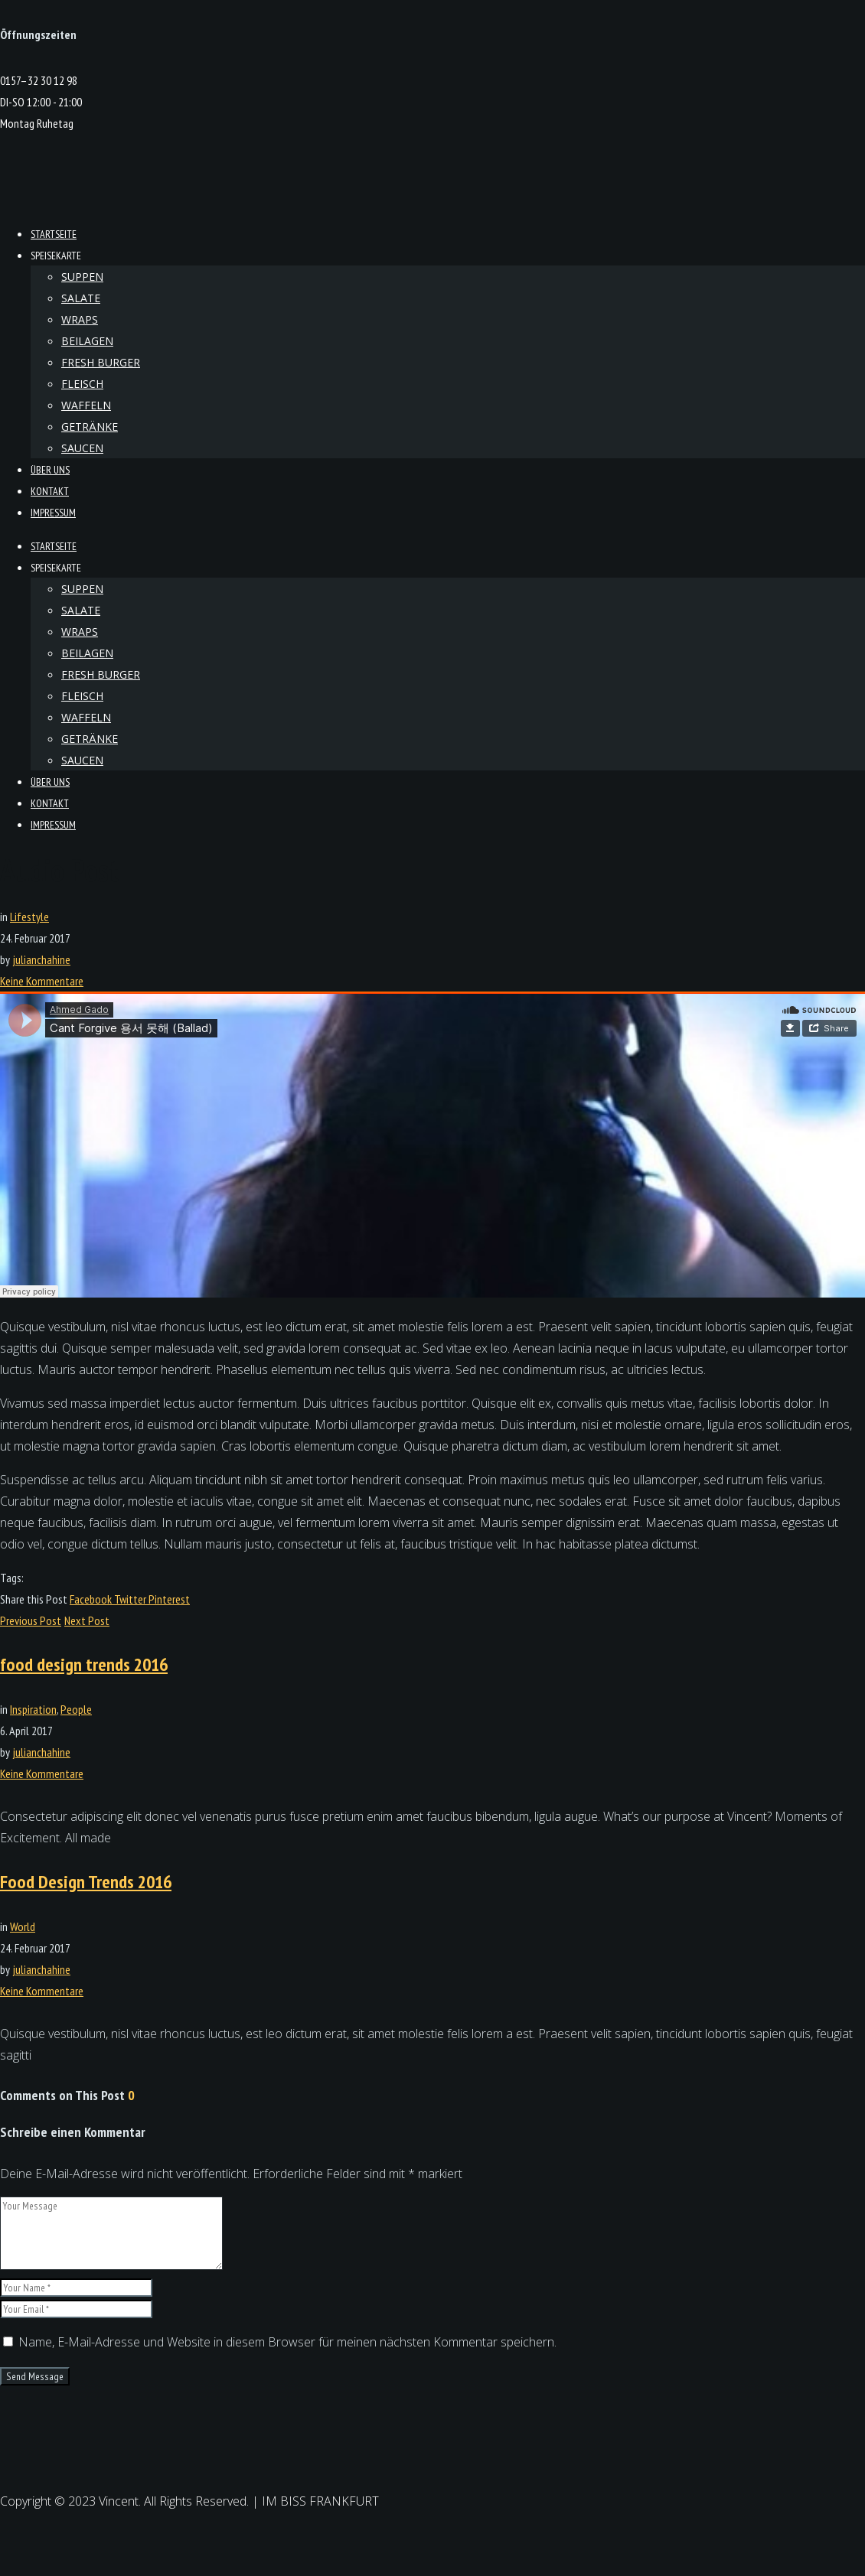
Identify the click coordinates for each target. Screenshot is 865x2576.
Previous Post (30, 1620)
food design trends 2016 (84, 1664)
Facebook (92, 1599)
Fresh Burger (100, 362)
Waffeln (86, 405)
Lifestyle (29, 916)
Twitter (131, 1599)
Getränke (89, 426)
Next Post (86, 1620)
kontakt (50, 491)
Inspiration (33, 1709)
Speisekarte (56, 255)
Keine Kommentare (41, 980)
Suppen (82, 276)
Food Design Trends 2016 (85, 1882)
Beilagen (87, 341)
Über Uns (50, 470)
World (22, 1926)
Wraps (79, 319)
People (76, 1709)
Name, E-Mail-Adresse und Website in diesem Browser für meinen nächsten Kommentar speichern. (287, 2341)
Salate (80, 298)
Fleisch (82, 383)
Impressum (53, 512)
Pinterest (169, 1599)
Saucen (82, 448)
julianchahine (41, 959)
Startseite (54, 234)
